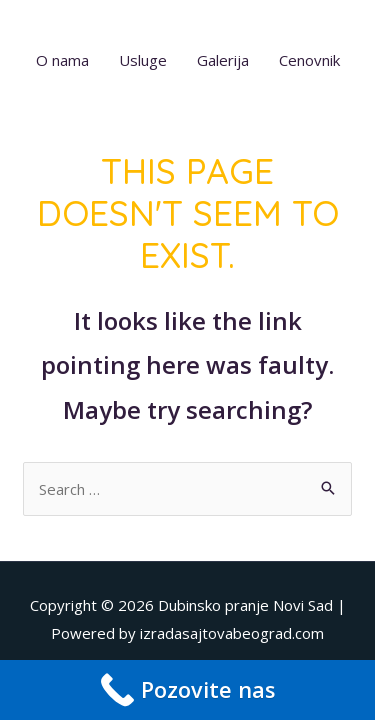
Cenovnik (309, 60)
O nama (62, 60)
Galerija (223, 60)
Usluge (143, 60)
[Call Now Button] (187, 690)
